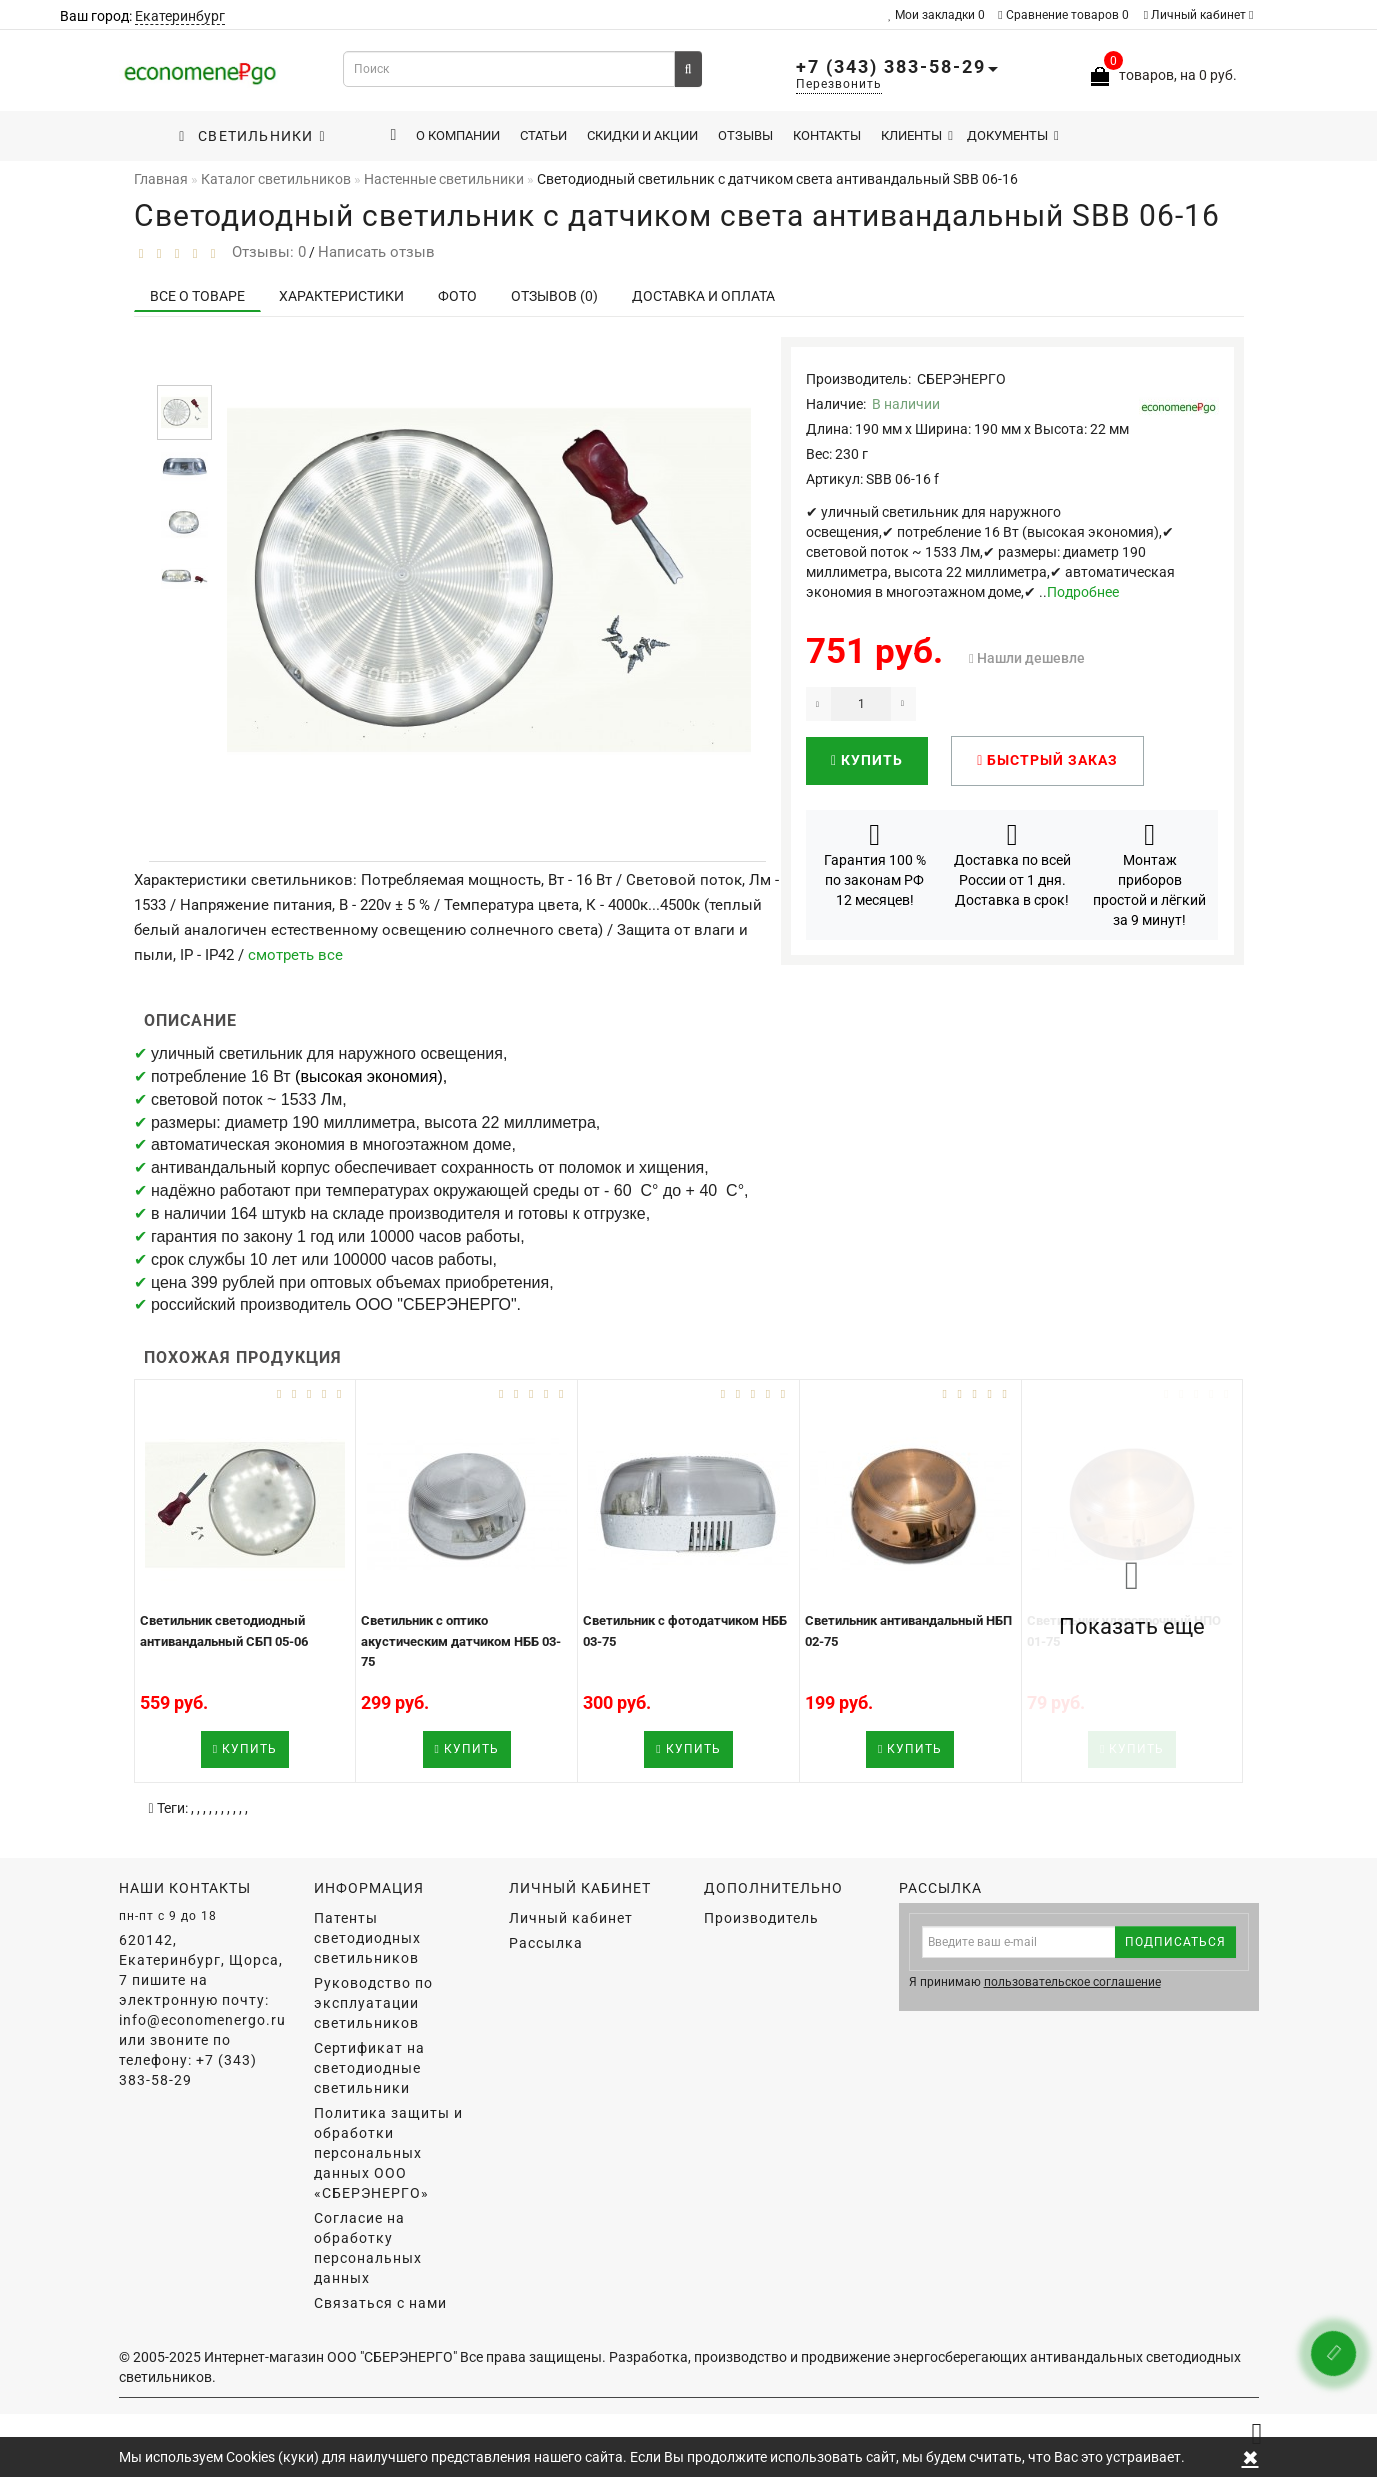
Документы (1013, 135)
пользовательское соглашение (1072, 1982)
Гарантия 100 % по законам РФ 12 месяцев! (875, 864)
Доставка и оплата (703, 296)
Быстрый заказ (1047, 760)
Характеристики (341, 296)
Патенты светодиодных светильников (367, 1938)
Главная (161, 179)
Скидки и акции (642, 135)
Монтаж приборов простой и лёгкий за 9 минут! (1149, 874)
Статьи (543, 135)
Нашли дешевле (1031, 658)
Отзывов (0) (554, 296)
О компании (458, 135)
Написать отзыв (376, 252)
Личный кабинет (1199, 15)
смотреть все (295, 955)
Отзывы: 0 (265, 252)
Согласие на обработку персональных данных (368, 2248)
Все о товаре (197, 296)
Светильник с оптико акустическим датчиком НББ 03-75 (461, 1641)
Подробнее (1083, 592)
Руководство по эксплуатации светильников (373, 2003)
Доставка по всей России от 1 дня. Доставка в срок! (1012, 864)
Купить (867, 760)
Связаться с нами (380, 2303)
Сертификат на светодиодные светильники (369, 2068)
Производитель (761, 1918)
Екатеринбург (180, 16)
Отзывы (745, 135)
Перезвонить (839, 84)
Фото (457, 296)
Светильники (252, 136)
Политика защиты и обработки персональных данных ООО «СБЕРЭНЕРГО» (388, 2153)
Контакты (827, 135)
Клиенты (917, 135)
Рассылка (546, 1943)
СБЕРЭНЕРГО (961, 379)
